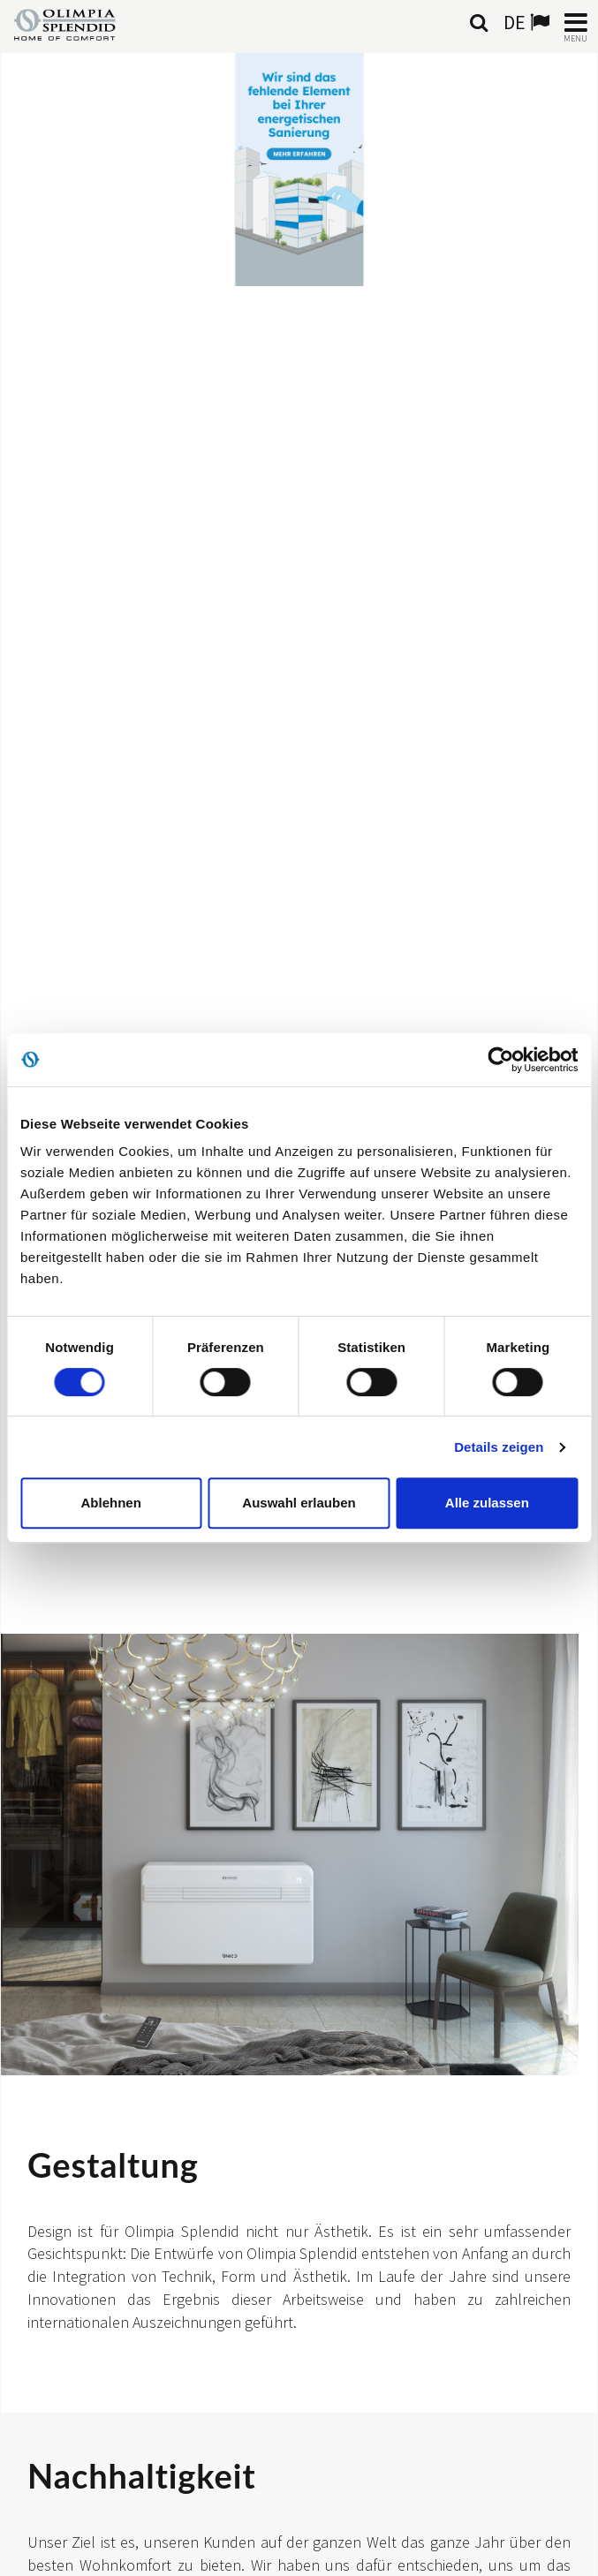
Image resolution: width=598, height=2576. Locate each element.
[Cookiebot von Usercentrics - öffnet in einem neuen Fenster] (500, 1059)
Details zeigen (498, 1446)
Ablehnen (111, 1502)
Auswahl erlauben (298, 1502)
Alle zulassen (487, 1502)
